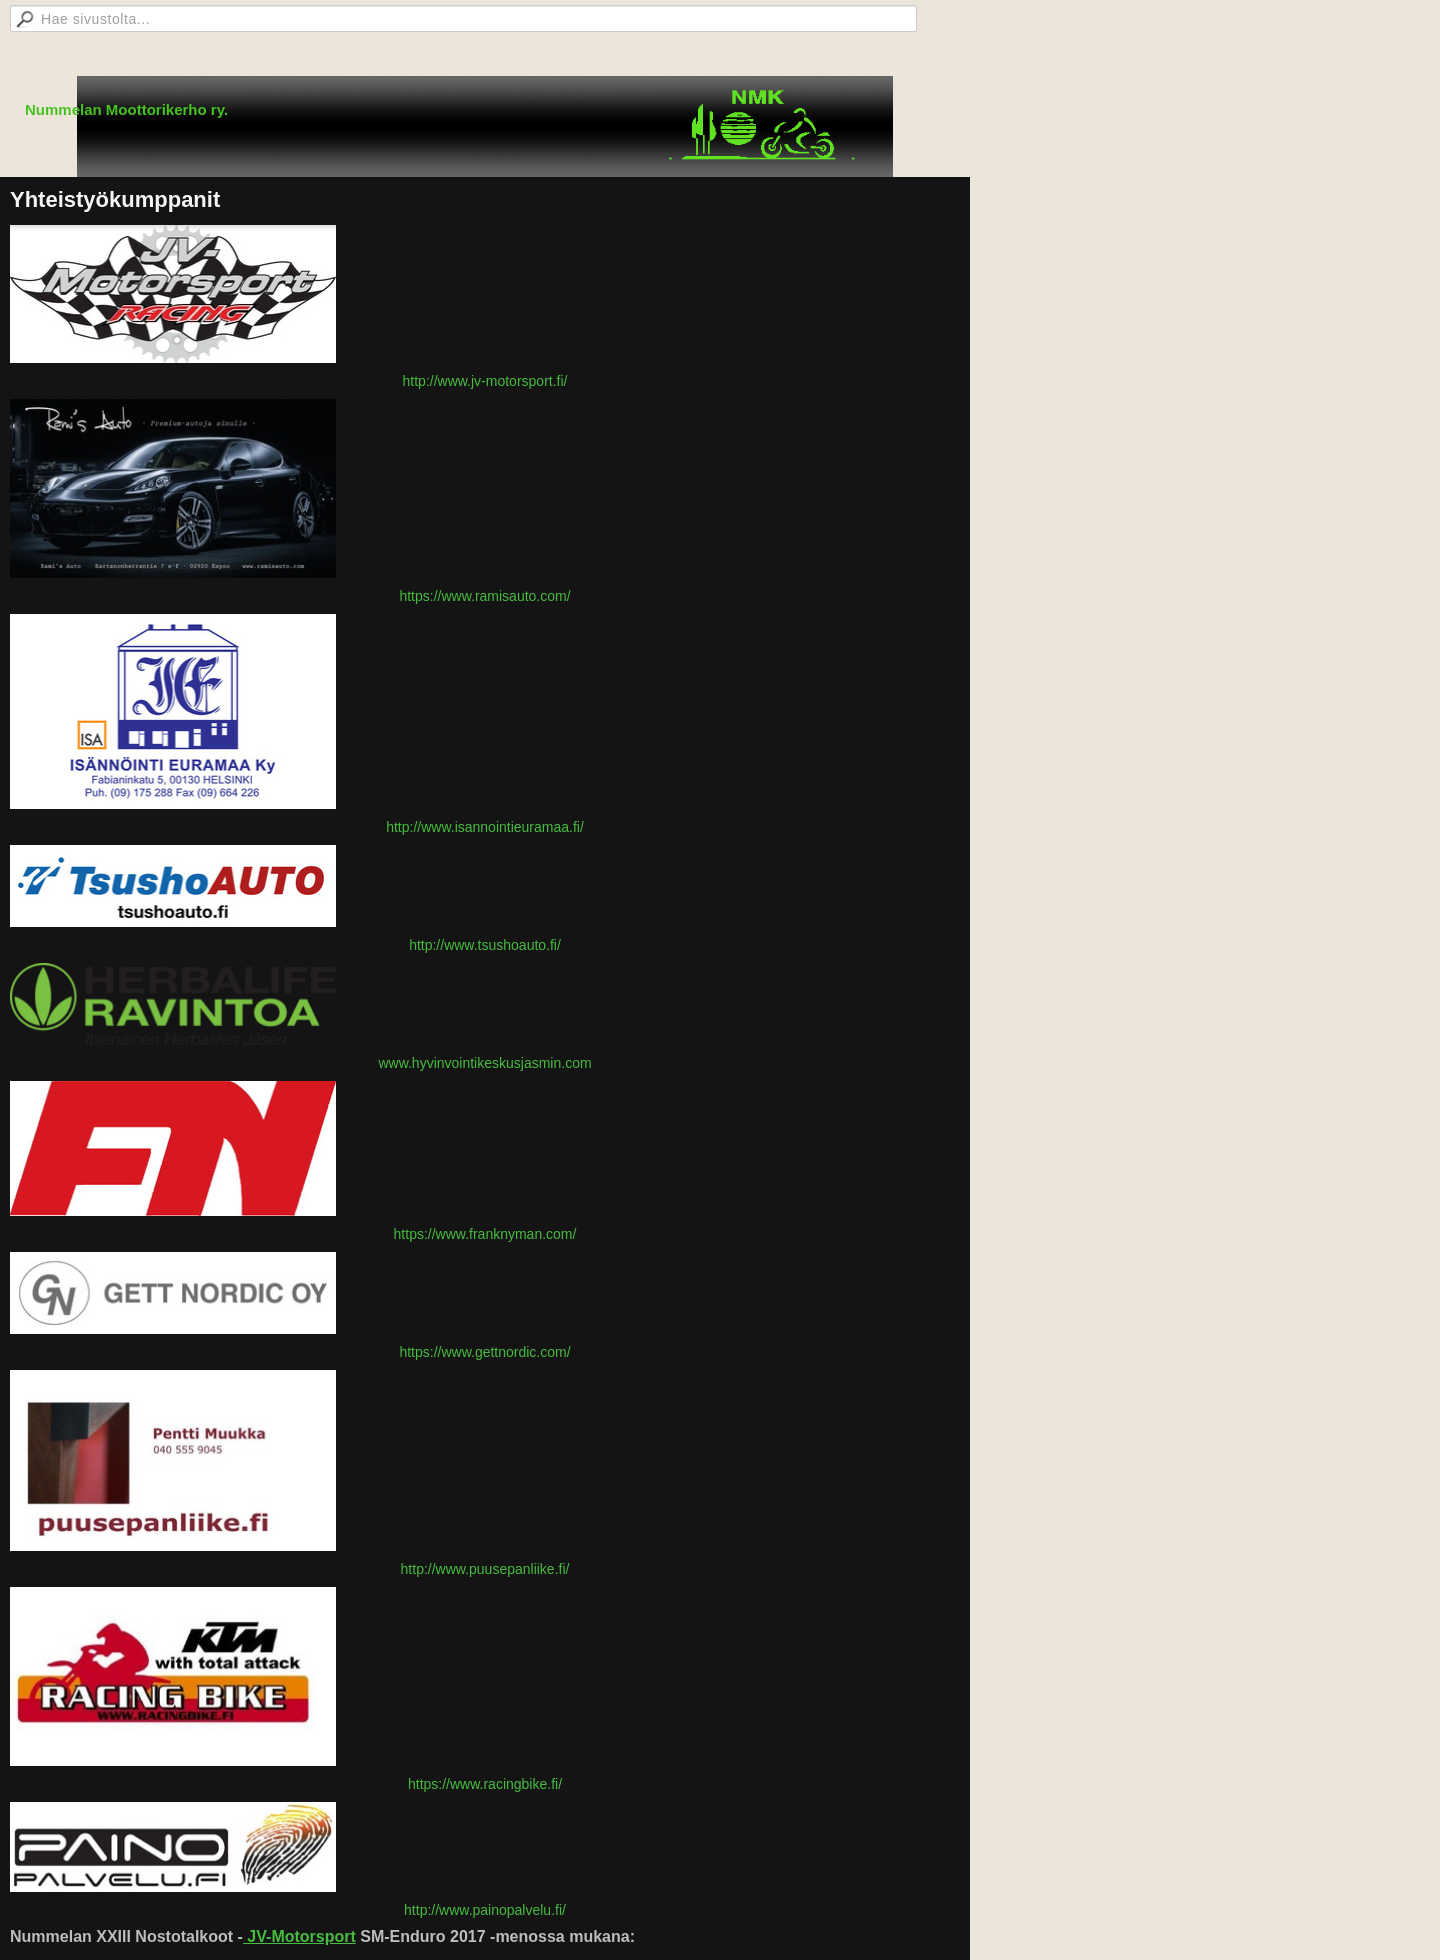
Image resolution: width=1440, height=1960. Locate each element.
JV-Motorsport (299, 1936)
